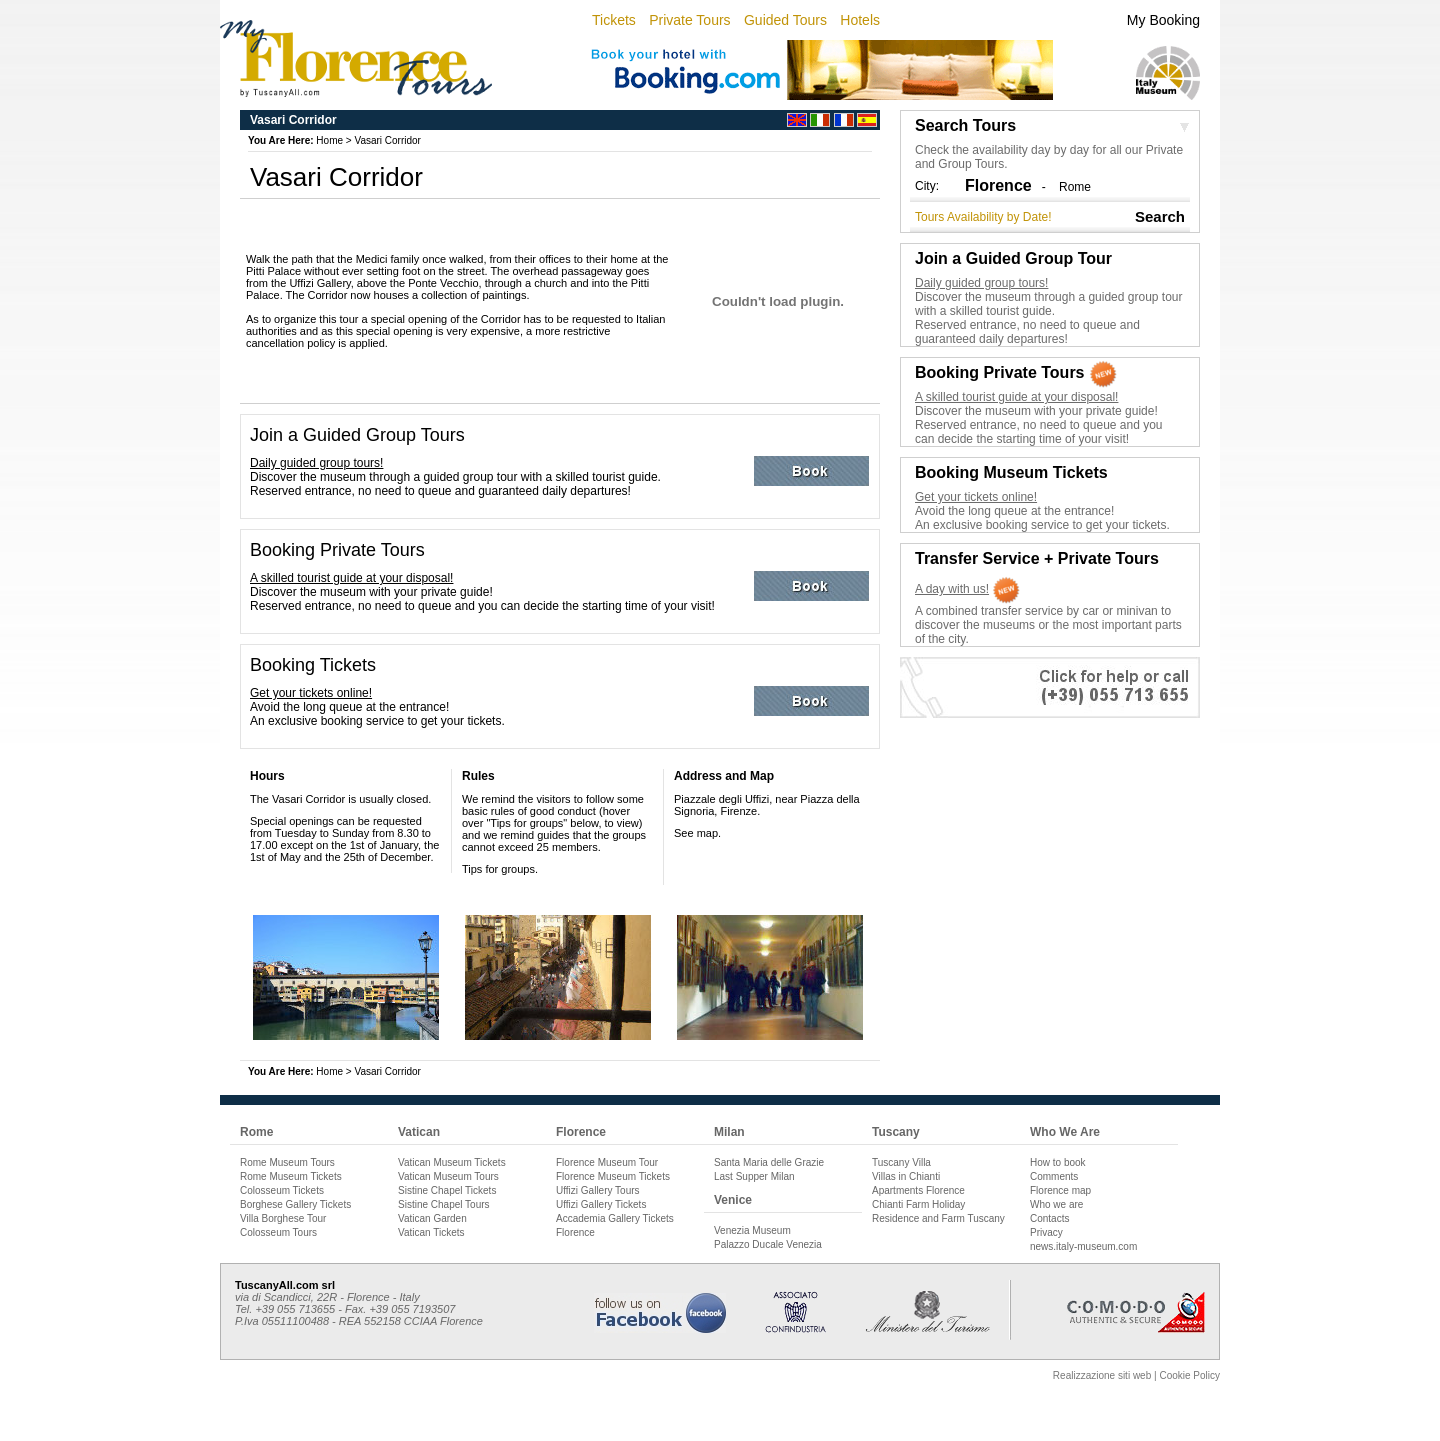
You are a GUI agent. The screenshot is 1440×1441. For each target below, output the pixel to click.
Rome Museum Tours (287, 1162)
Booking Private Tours (337, 550)
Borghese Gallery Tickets (295, 1204)
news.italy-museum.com (1083, 1246)
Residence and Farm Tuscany (938, 1218)
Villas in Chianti (906, 1176)
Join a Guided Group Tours (357, 435)
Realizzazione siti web (1102, 1375)
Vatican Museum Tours (448, 1176)
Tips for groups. (500, 869)
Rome (1075, 187)
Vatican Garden (432, 1218)
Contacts (1049, 1218)
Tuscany (896, 1132)
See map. (697, 833)
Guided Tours (785, 20)
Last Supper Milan (754, 1176)
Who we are (1056, 1204)
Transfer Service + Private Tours (1037, 558)
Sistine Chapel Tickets (447, 1190)
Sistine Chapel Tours (444, 1204)
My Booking (1163, 20)
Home (329, 140)
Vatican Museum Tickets (452, 1162)
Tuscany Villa (901, 1162)
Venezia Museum (752, 1230)
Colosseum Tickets (282, 1190)
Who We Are (1065, 1132)
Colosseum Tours (278, 1232)
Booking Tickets (313, 665)
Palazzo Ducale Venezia (768, 1244)
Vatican (419, 1132)
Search (1160, 216)
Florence (581, 1132)
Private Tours (689, 20)
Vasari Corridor (387, 140)
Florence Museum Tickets (613, 1176)
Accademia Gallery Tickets (615, 1218)
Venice (733, 1200)
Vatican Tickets (431, 1232)
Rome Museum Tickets (291, 1176)
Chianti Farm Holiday (918, 1204)
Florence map (1060, 1190)
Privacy (1046, 1232)
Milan (729, 1132)
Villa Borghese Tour (283, 1218)
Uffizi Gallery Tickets (601, 1204)
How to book (1058, 1162)
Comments (1054, 1176)
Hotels (860, 20)
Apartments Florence (918, 1190)
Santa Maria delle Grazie (769, 1162)
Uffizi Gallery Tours (598, 1190)
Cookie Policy (1189, 1375)
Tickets (614, 20)
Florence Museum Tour (607, 1162)
